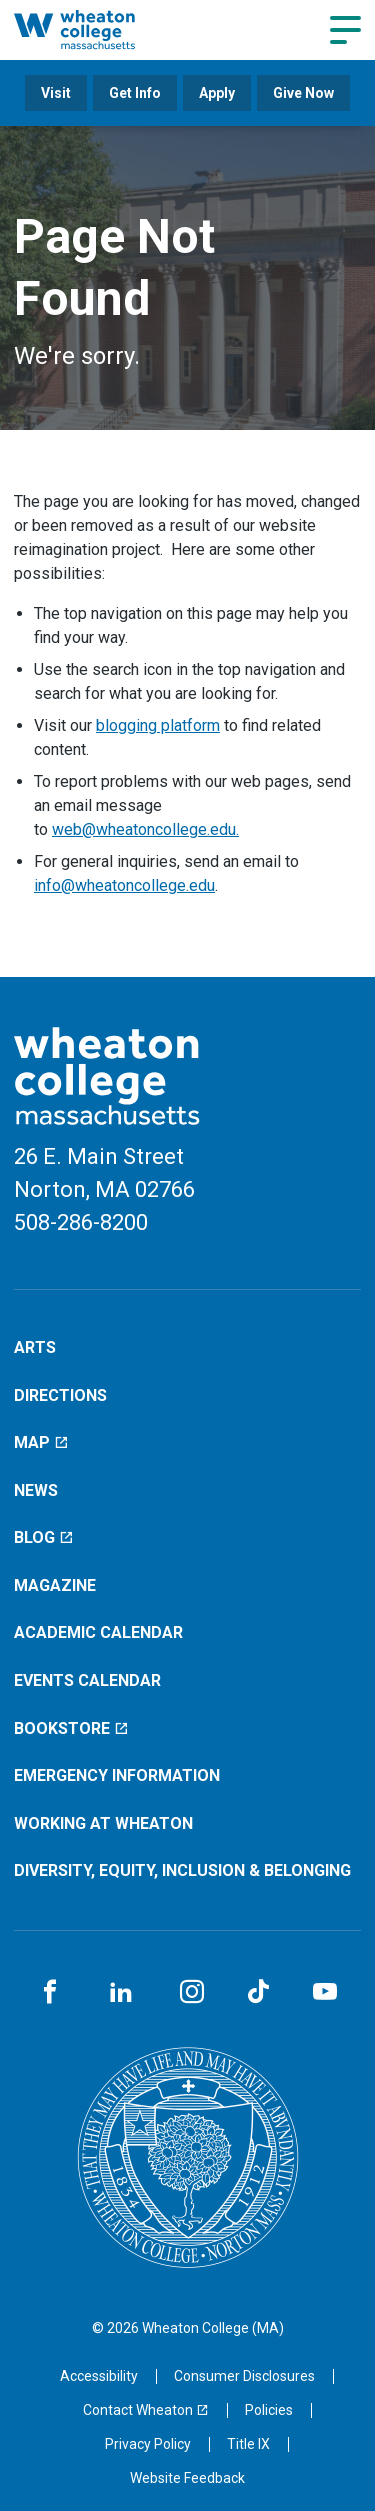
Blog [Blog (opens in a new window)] (44, 1537)
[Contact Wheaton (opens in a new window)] (146, 2410)
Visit (56, 93)
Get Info (135, 93)
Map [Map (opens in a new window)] (41, 1442)
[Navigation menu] (345, 30)
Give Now (303, 93)
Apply (217, 93)
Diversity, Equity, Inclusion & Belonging (182, 1870)
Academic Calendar (98, 1632)
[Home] (95, 29)
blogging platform (158, 725)
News (36, 1490)
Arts (35, 1347)
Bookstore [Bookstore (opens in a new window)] (71, 1728)
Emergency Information (117, 1775)
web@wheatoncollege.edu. (145, 829)
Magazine (55, 1585)
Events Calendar (87, 1680)
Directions (60, 1395)
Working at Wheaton (103, 1823)
